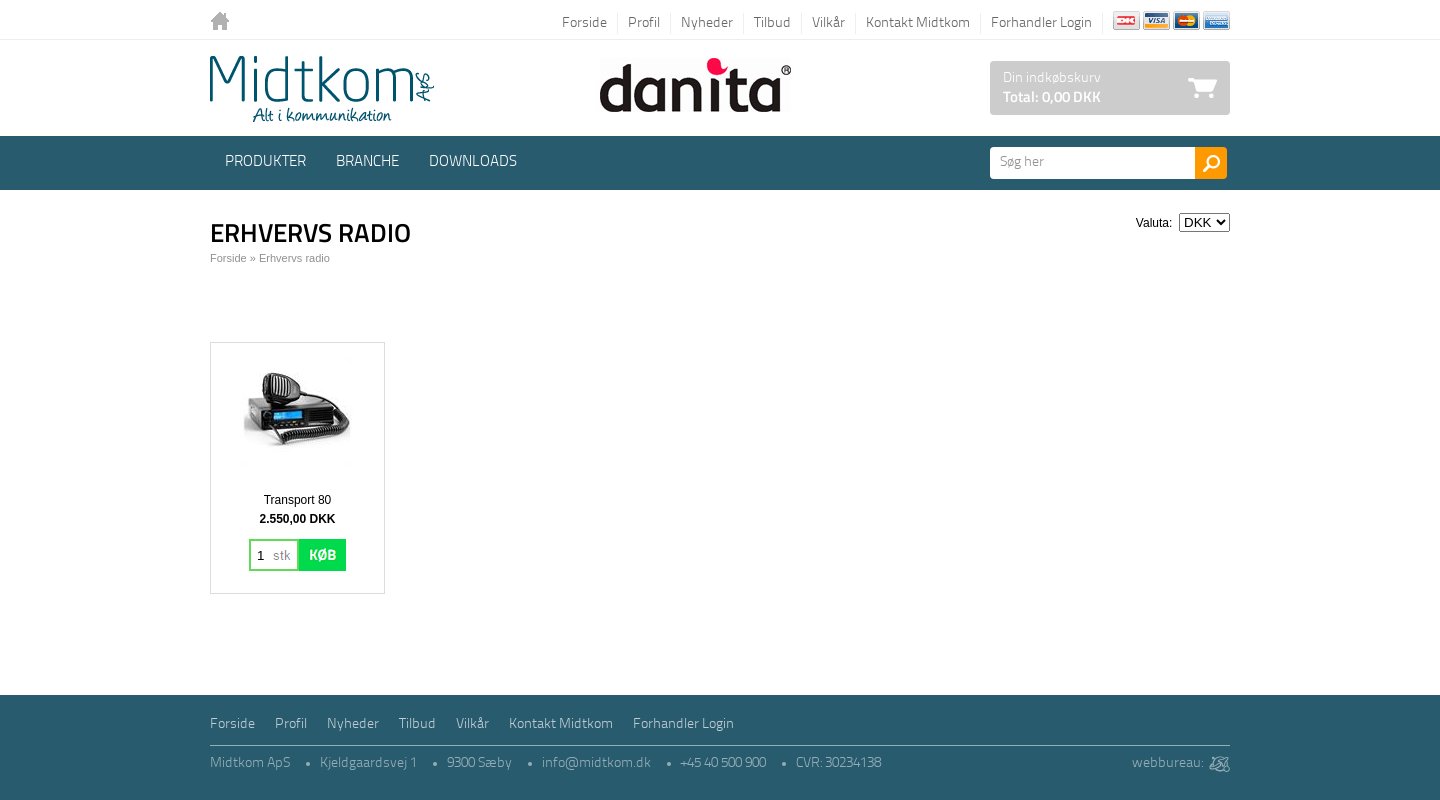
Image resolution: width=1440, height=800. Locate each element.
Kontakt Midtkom (918, 23)
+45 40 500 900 (723, 763)
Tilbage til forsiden (225, 22)
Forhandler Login (1041, 23)
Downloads (473, 162)
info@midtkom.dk (596, 763)
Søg (1211, 163)
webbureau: (1167, 763)
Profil (644, 23)
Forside (584, 23)
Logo (322, 89)
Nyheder (707, 23)
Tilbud (772, 23)
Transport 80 (298, 500)
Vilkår (828, 23)
